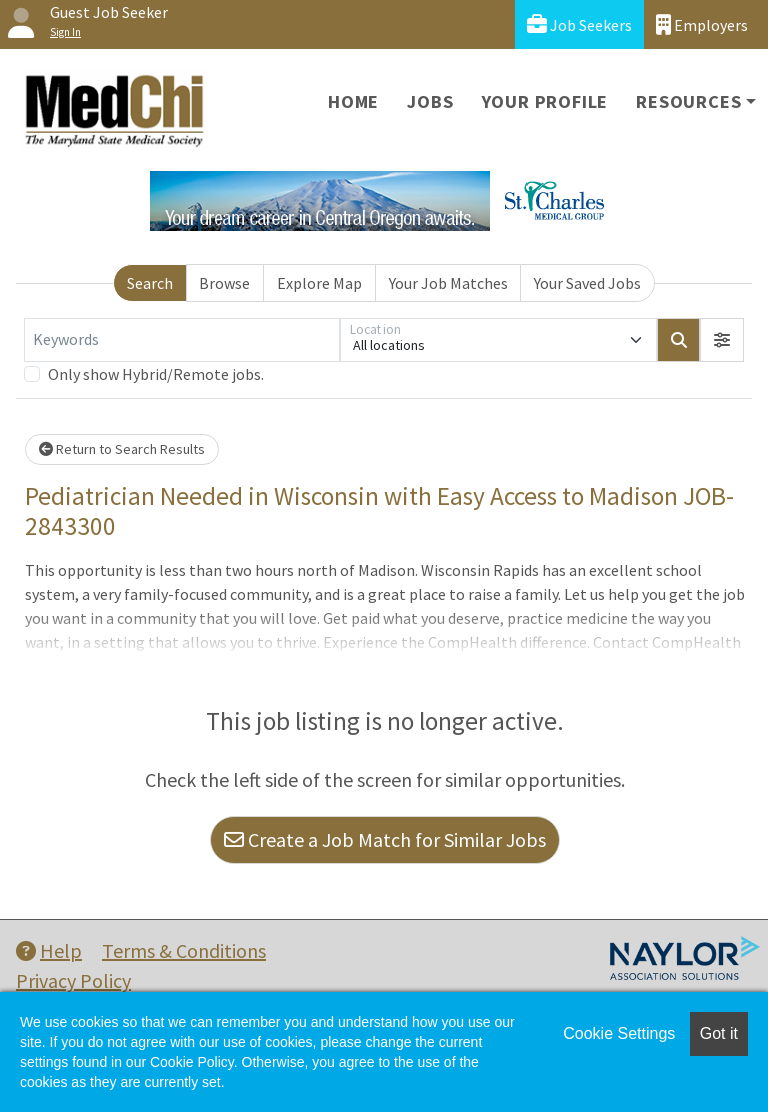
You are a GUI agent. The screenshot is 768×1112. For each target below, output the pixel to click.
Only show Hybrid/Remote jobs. (156, 374)
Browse (224, 283)
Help (49, 950)
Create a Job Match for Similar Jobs (385, 839)
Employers (702, 24)
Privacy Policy (73, 980)
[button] (722, 340)
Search (150, 283)
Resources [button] (688, 101)
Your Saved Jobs (587, 283)
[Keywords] (182, 340)
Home (353, 101)
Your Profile (545, 101)
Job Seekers (579, 24)
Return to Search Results (122, 449)
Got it (719, 1033)
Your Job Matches (448, 283)
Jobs (430, 101)
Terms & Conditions (184, 950)
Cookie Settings (619, 1033)
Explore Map (319, 283)
